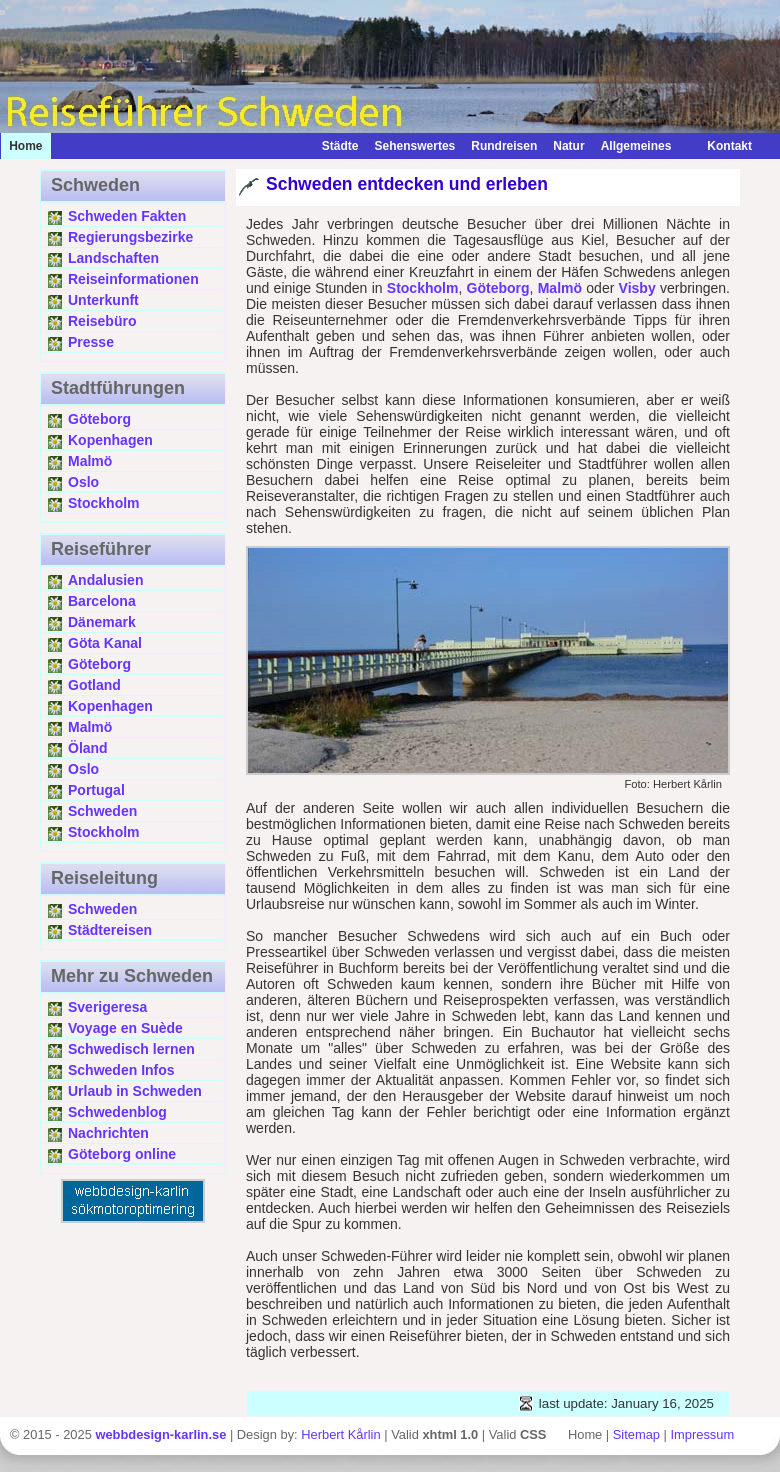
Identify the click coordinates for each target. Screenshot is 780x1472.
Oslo (83, 482)
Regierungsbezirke (130, 237)
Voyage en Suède (125, 1028)
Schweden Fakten (127, 216)
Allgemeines (636, 146)
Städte (340, 146)
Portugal (96, 790)
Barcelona (102, 601)
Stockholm (104, 503)
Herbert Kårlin (340, 1434)
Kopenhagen (110, 440)
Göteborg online (122, 1154)
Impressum (703, 1434)
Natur (568, 146)
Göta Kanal (105, 643)
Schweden (102, 811)
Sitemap (636, 1434)
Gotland (94, 685)
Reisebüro (102, 321)
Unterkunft (103, 300)
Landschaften (113, 258)
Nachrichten (108, 1133)
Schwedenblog (117, 1112)
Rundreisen (504, 146)
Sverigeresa (107, 1007)
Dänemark (102, 622)
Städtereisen (110, 930)
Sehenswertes (415, 146)
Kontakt (719, 146)
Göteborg (99, 419)
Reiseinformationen (133, 279)
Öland (88, 748)
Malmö (90, 461)
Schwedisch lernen (131, 1049)
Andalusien (105, 580)
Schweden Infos (121, 1070)
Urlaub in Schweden (135, 1091)
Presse (91, 342)
